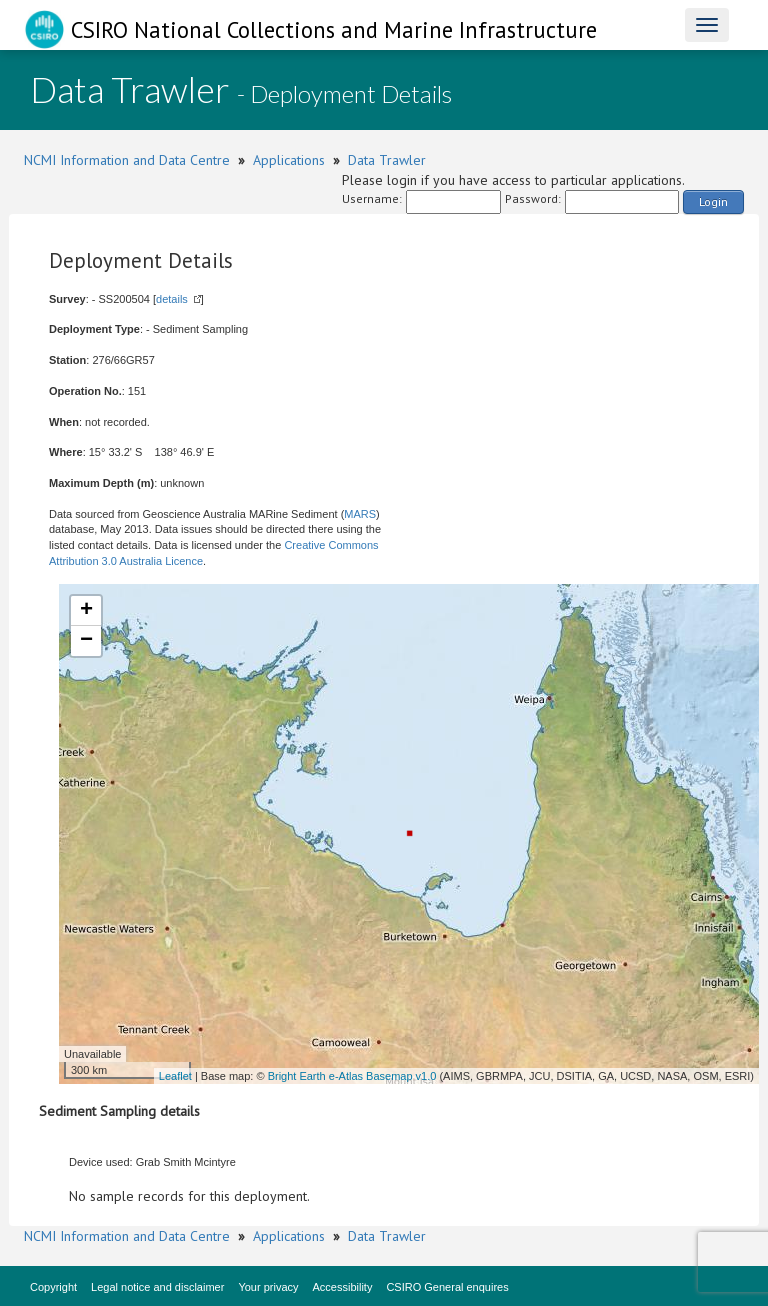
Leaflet (175, 1076)
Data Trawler (387, 160)
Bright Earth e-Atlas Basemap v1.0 (352, 1076)
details (172, 299)
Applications (289, 160)
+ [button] (86, 611)
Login (713, 201)
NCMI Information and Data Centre (127, 160)
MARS (360, 514)
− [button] (86, 641)
